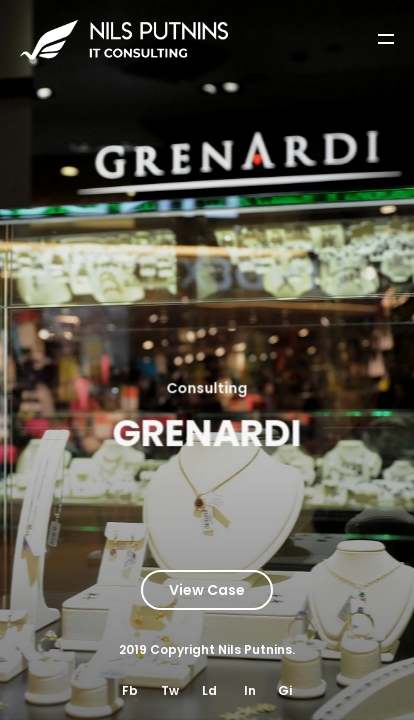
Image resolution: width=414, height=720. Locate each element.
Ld (209, 690)
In (250, 690)
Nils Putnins (255, 649)
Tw (170, 690)
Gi (285, 690)
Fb (130, 690)
